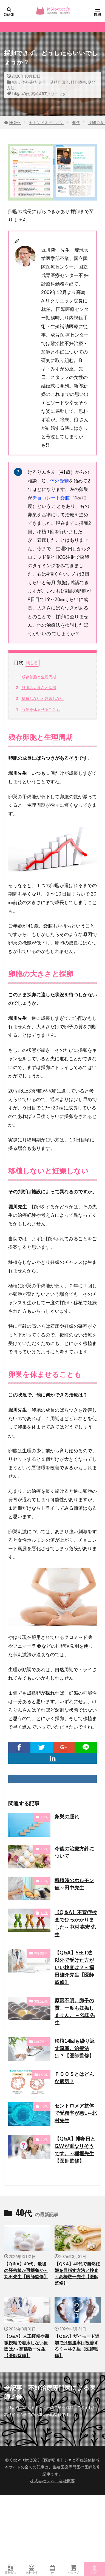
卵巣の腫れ (67, 1816)
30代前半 (41, 2001)
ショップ (73, 2569)
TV (52, 2569)
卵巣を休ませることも (37, 709)
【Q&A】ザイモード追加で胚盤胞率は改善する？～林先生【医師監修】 (77, 2346)
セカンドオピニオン (46, 122)
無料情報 (31, 2569)
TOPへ (94, 2569)
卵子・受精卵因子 (53, 82)
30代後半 (41, 1953)
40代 (16, 82)
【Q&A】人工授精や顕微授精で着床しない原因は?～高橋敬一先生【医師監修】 (26, 2346)
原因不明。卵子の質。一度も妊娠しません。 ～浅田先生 (75, 2011)
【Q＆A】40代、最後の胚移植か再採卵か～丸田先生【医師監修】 (26, 2270)
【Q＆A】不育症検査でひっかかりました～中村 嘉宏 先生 (76, 1923)
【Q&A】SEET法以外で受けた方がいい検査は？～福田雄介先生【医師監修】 (74, 1967)
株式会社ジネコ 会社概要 (52, 2480)
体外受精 (29, 82)
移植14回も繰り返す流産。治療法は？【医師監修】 (75, 2048)
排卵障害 (78, 82)
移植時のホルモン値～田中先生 (74, 1884)
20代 (44, 1817)
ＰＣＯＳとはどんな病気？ (74, 2077)
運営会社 (10, 2569)
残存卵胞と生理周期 (35, 677)
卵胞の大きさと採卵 (35, 687)
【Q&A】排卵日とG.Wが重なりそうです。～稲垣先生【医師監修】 (75, 2150)
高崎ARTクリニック (48, 94)
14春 (16, 94)
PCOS (43, 2074)
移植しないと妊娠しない (39, 698)
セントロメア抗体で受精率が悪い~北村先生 (76, 2113)
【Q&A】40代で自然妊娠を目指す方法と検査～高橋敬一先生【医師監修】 (77, 2273)
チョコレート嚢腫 (51, 498)
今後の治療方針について (74, 1852)
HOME (15, 122)
